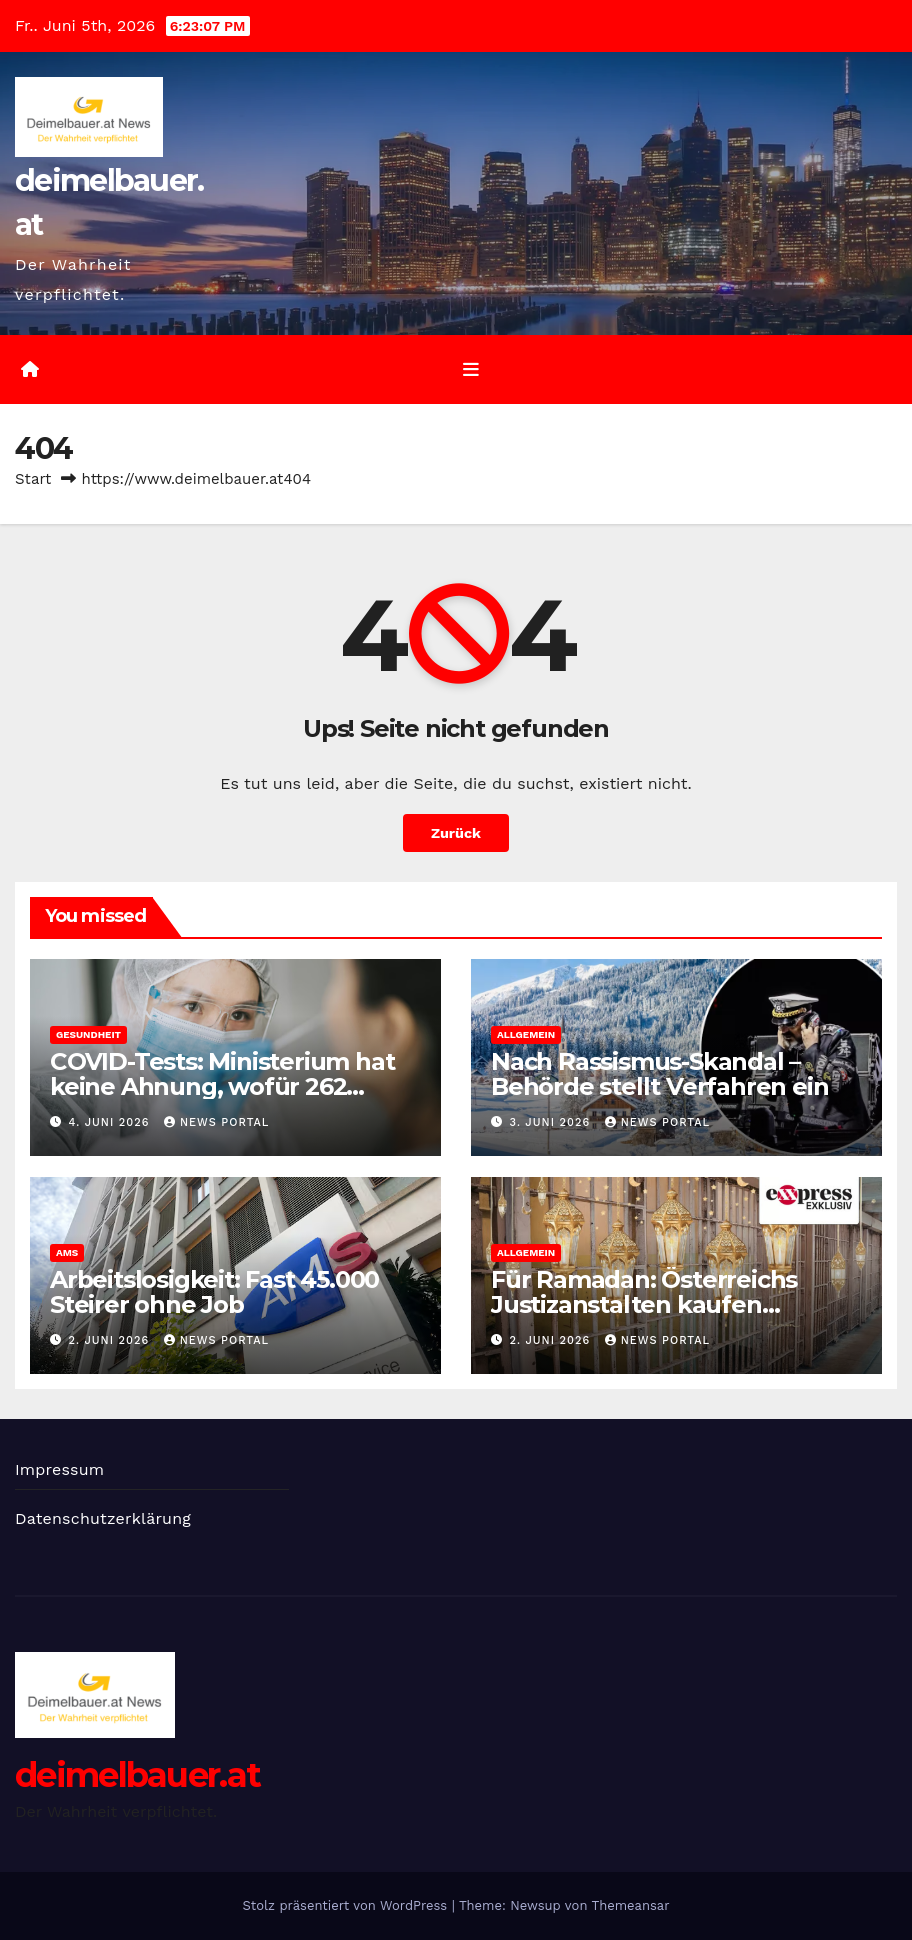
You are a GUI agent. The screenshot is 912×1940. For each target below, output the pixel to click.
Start (33, 479)
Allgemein (526, 1034)
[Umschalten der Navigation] (471, 369)
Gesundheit (88, 1034)
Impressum (59, 1469)
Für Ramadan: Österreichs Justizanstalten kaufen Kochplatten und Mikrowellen (667, 1304)
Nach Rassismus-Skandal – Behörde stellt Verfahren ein (659, 1074)
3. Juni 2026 (552, 1122)
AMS (67, 1252)
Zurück (456, 833)
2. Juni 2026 (111, 1340)
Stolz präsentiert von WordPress (346, 1905)
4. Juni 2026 (111, 1122)
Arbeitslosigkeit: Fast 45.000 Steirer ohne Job (214, 1292)
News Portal (216, 1122)
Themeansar (631, 1905)
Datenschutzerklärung (103, 1518)
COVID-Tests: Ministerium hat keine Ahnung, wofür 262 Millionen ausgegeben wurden (231, 1086)
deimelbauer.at (137, 1775)
